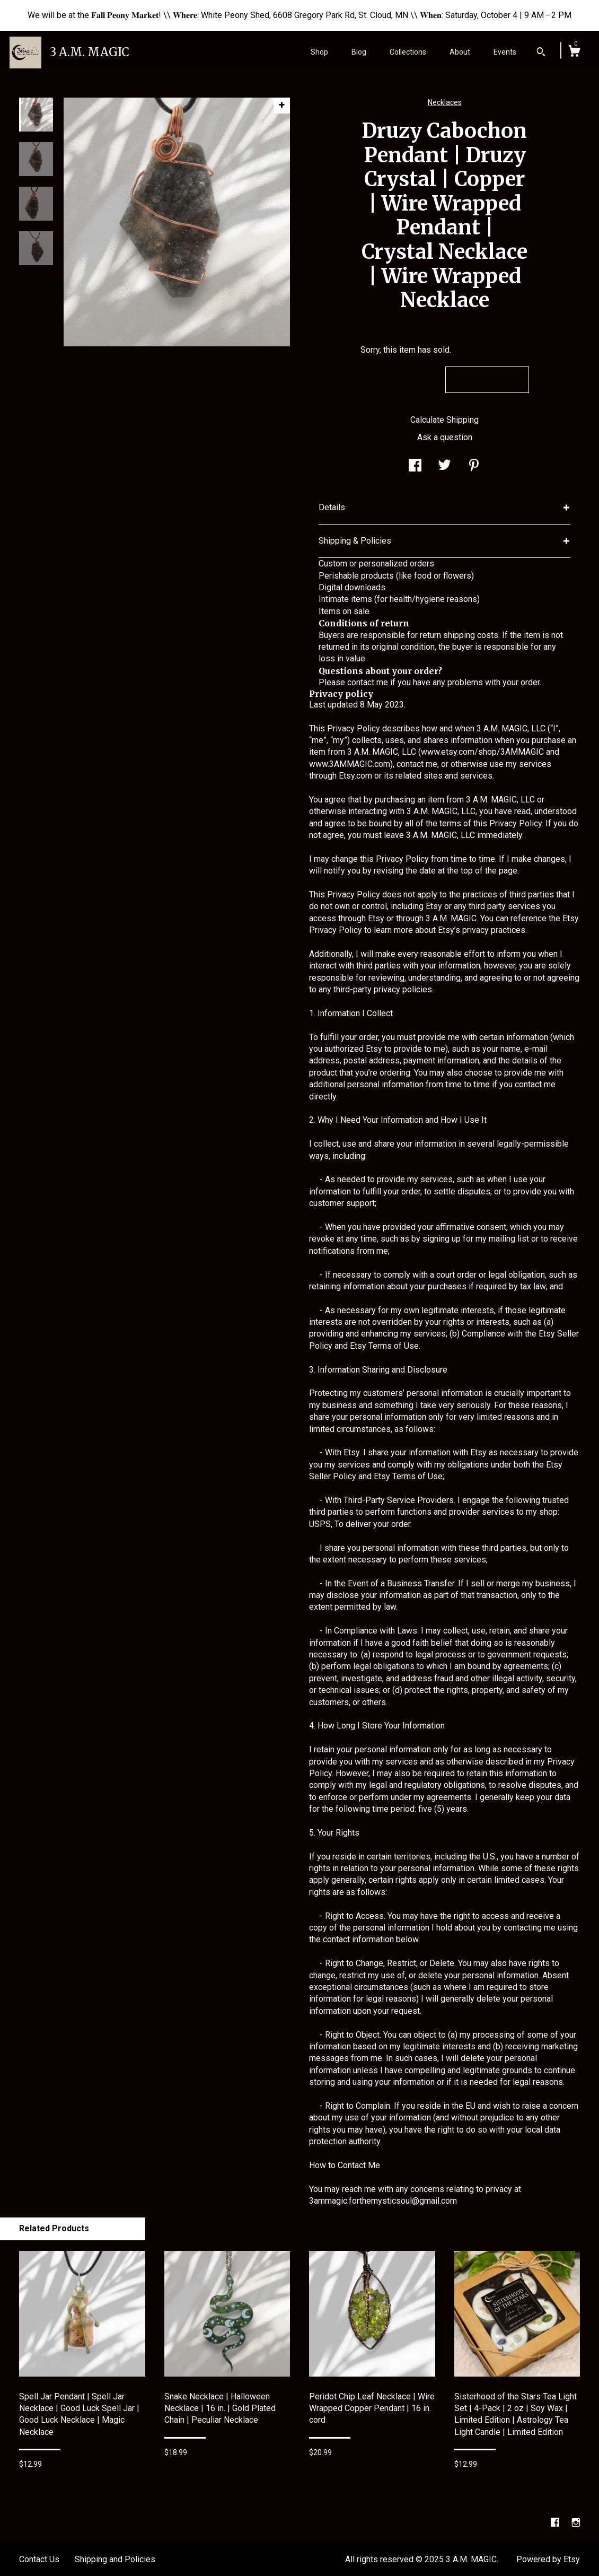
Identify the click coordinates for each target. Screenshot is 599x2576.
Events (505, 52)
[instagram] (576, 2523)
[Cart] (574, 52)
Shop (319, 52)
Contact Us (39, 2559)
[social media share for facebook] (415, 466)
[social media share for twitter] (444, 466)
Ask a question (444, 437)
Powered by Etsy (548, 2559)
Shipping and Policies (115, 2559)
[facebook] (556, 2523)
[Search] (541, 53)
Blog (358, 52)
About (460, 52)
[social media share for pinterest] (474, 466)
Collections (408, 52)
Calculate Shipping (444, 420)
